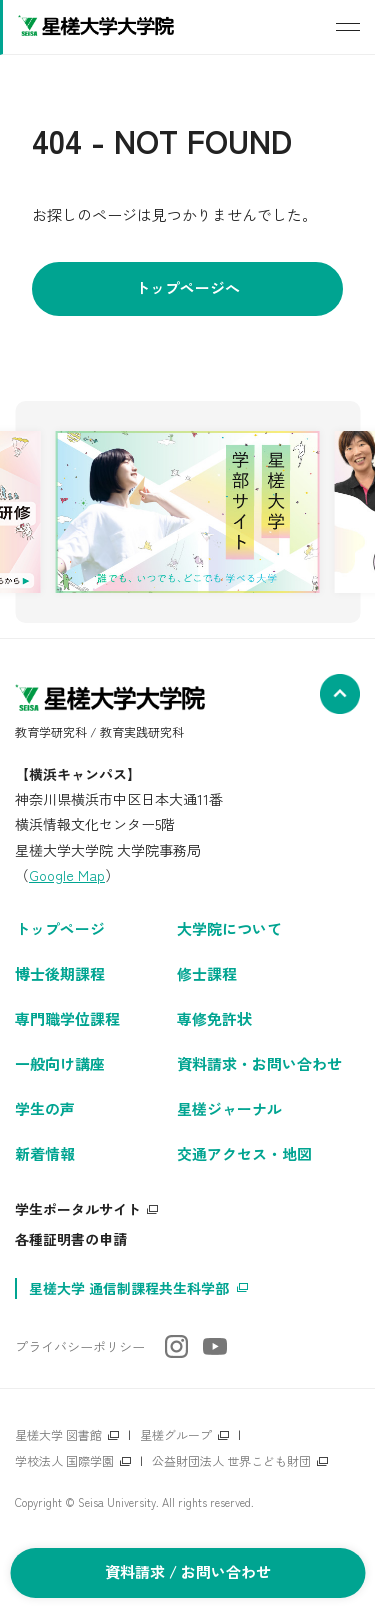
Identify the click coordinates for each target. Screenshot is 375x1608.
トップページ (60, 928)
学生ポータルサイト (78, 1209)
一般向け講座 (60, 1063)
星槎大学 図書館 (58, 1434)
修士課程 (207, 973)
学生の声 (45, 1108)
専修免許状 (214, 1018)
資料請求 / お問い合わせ (188, 1571)
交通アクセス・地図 (244, 1153)
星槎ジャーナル (229, 1108)
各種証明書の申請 (71, 1239)
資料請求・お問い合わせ (259, 1063)
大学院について (229, 928)
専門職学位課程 (67, 1018)
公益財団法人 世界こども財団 (231, 1460)
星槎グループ (176, 1434)
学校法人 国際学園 (64, 1460)
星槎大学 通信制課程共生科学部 (129, 1288)
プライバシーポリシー (80, 1346)
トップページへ (187, 287)
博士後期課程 (60, 973)
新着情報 (45, 1153)
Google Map (67, 875)
